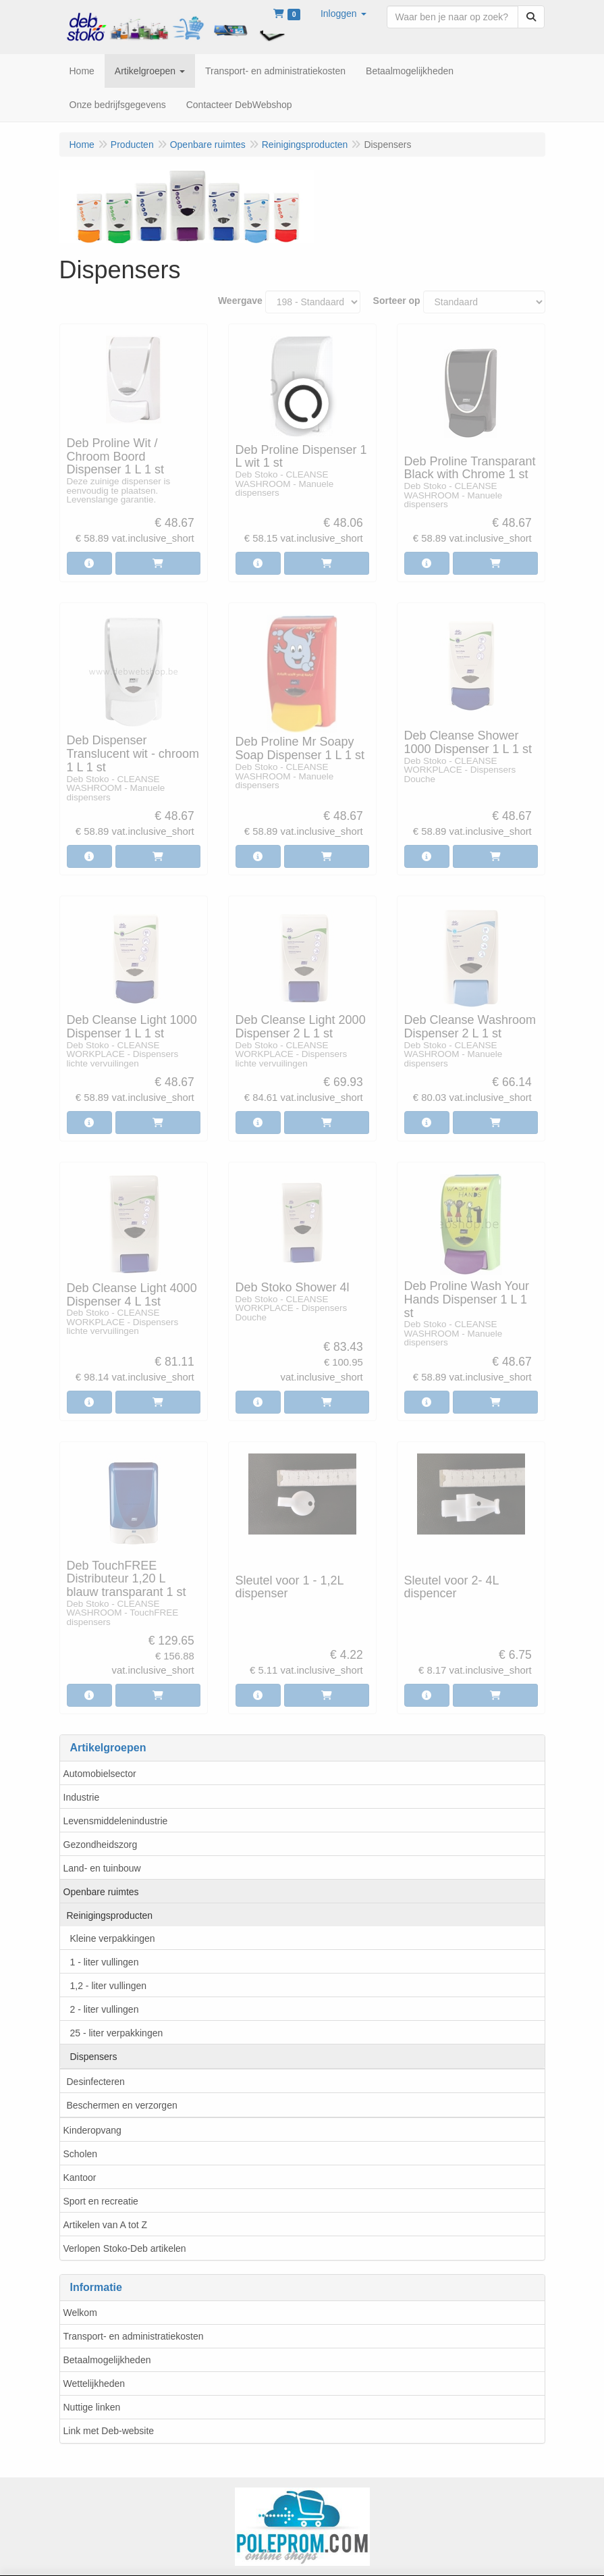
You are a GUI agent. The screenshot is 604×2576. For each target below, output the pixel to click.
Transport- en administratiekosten (133, 2336)
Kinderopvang (92, 2130)
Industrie (81, 1797)
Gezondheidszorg (100, 1844)
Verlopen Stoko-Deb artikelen (124, 2248)
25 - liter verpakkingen (116, 2033)
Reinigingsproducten (110, 1915)
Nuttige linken (92, 2407)
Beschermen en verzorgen (122, 2105)
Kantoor (80, 2177)
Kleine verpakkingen (112, 1938)
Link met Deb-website (109, 2430)
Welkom (80, 2312)
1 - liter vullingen (104, 1962)
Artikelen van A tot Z (105, 2224)
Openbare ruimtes (101, 1891)
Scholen (80, 2153)
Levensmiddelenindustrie (115, 1820)
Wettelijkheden (94, 2383)
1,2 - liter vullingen (108, 1985)
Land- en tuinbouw (102, 1868)
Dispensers (93, 2056)
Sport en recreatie (100, 2201)
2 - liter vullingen (104, 2009)
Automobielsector (99, 1773)
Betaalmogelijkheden (107, 2359)
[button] (343, 13)
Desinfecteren (96, 2081)
